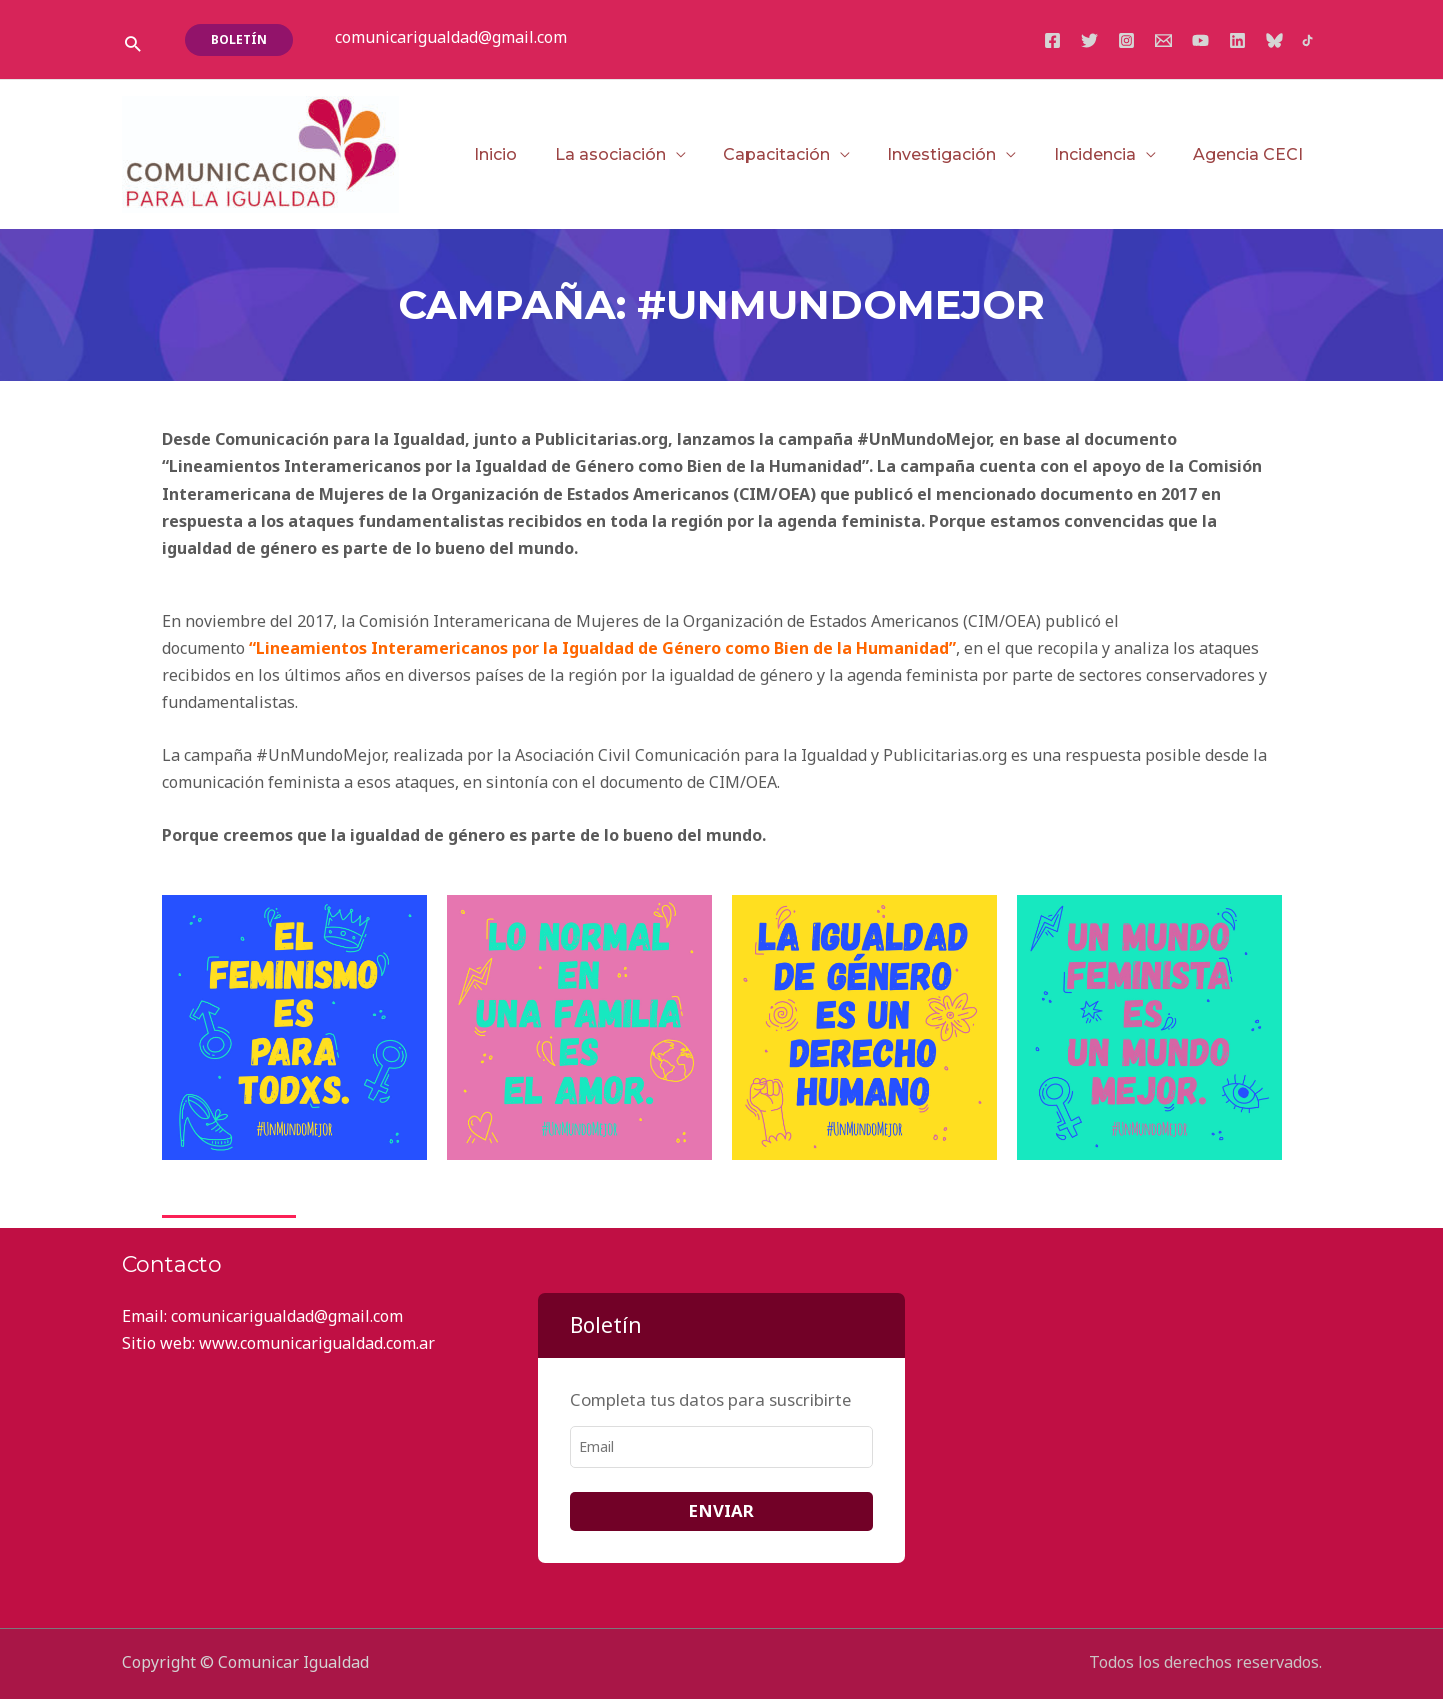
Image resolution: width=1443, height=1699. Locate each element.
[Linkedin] (1237, 40)
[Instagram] (1126, 40)
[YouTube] (1200, 40)
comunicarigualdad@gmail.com (451, 37)
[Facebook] (1052, 40)
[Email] (1163, 40)
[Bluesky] (1274, 40)
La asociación (634, 154)
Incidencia (1103, 154)
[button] (132, 43)
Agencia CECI (1251, 154)
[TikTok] (1307, 40)
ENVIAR (721, 1510)
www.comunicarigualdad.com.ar (317, 1343)
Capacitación (795, 154)
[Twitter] (1089, 40)
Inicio (525, 154)
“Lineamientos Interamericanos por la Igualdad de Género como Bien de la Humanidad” (602, 648)
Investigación (955, 154)
